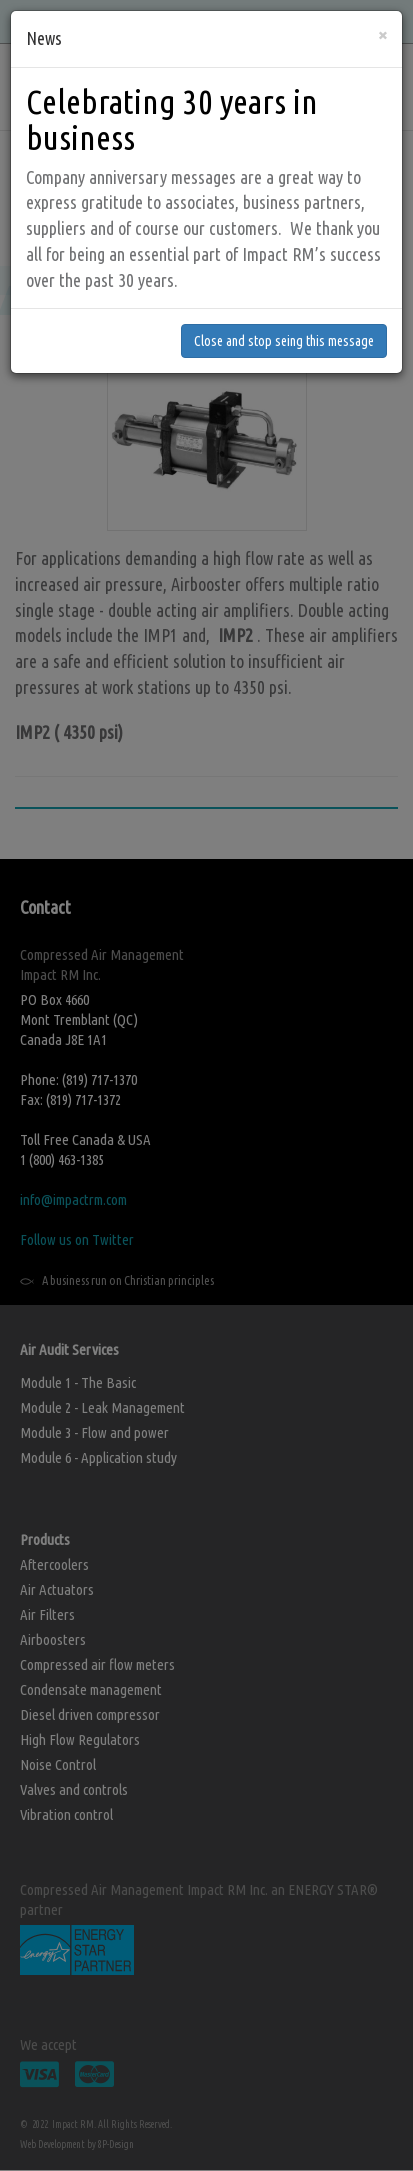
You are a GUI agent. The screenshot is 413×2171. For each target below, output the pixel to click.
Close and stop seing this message (284, 274)
